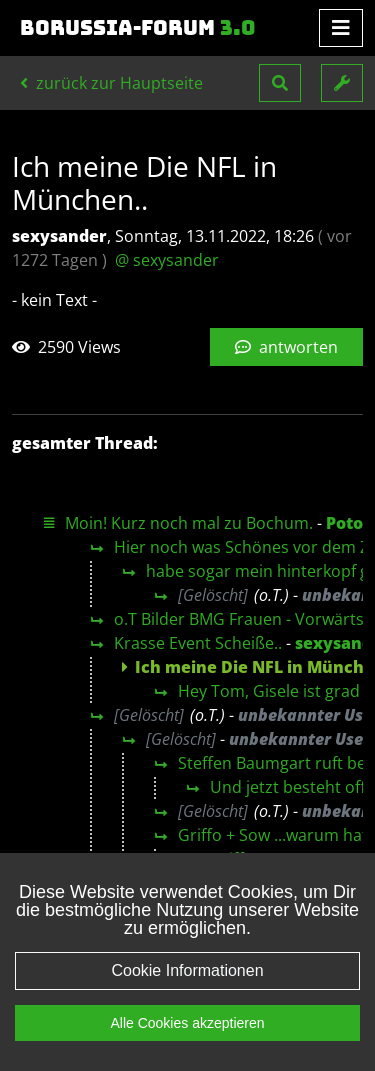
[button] (280, 83)
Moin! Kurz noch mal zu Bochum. (189, 523)
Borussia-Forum (138, 28)
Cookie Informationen (187, 971)
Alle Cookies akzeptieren (187, 1024)
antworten (286, 347)
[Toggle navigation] (341, 28)
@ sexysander (167, 260)
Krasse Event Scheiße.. (198, 643)
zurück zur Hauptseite (111, 83)
